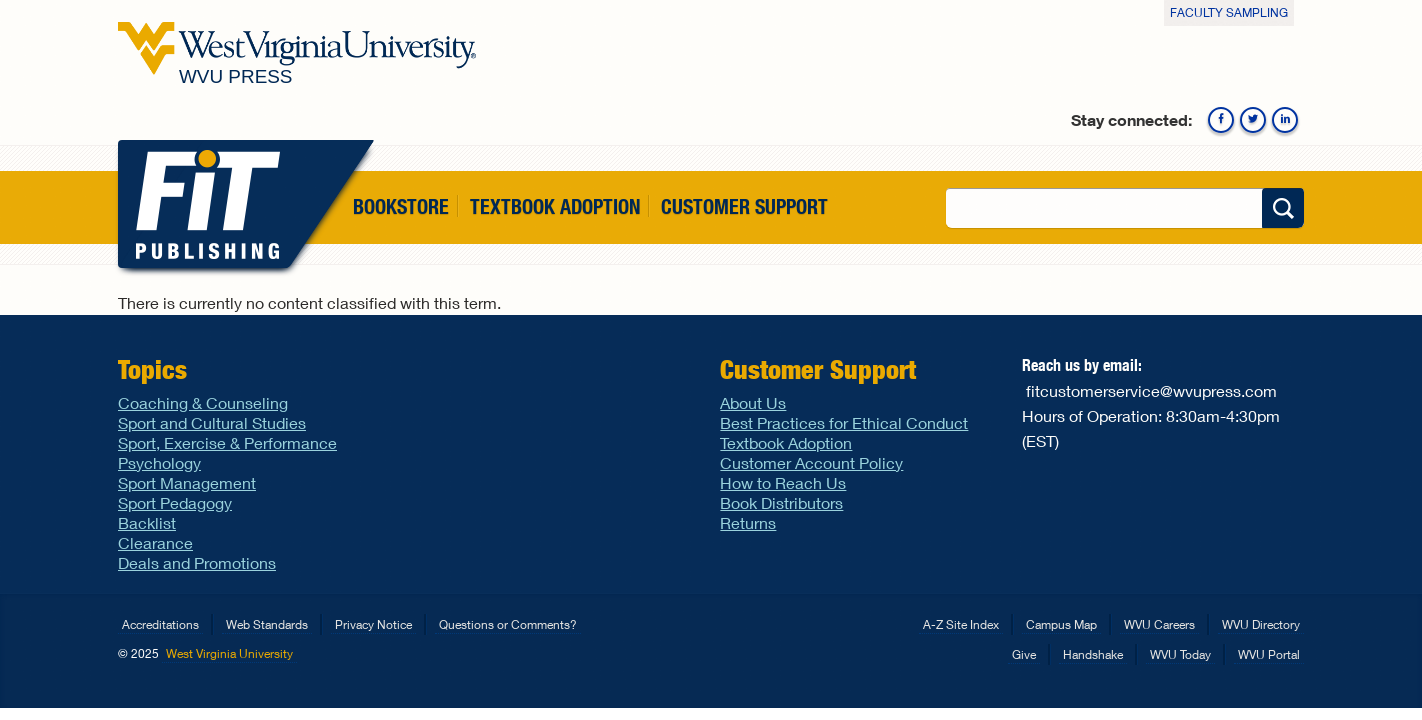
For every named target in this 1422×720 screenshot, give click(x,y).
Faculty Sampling (1229, 12)
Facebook (1221, 120)
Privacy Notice (373, 624)
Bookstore (401, 206)
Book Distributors (781, 502)
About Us (753, 402)
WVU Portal (1269, 654)
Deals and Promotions (197, 562)
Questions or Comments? (508, 624)
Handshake (1093, 654)
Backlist (147, 522)
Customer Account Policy (811, 462)
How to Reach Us (783, 482)
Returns (748, 522)
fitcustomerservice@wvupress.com (1151, 390)
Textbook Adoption (555, 206)
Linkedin (1285, 120)
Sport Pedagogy (175, 502)
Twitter (1253, 120)
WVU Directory (1261, 624)
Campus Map (1061, 624)
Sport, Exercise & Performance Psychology (227, 452)
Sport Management (187, 482)
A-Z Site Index (961, 624)
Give (1024, 654)
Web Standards (267, 624)
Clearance (155, 542)
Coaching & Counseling (203, 402)
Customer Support (744, 206)
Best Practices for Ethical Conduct (844, 422)
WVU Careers (1159, 624)
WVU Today (1180, 654)
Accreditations (160, 624)
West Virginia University (229, 653)
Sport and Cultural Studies (212, 422)
